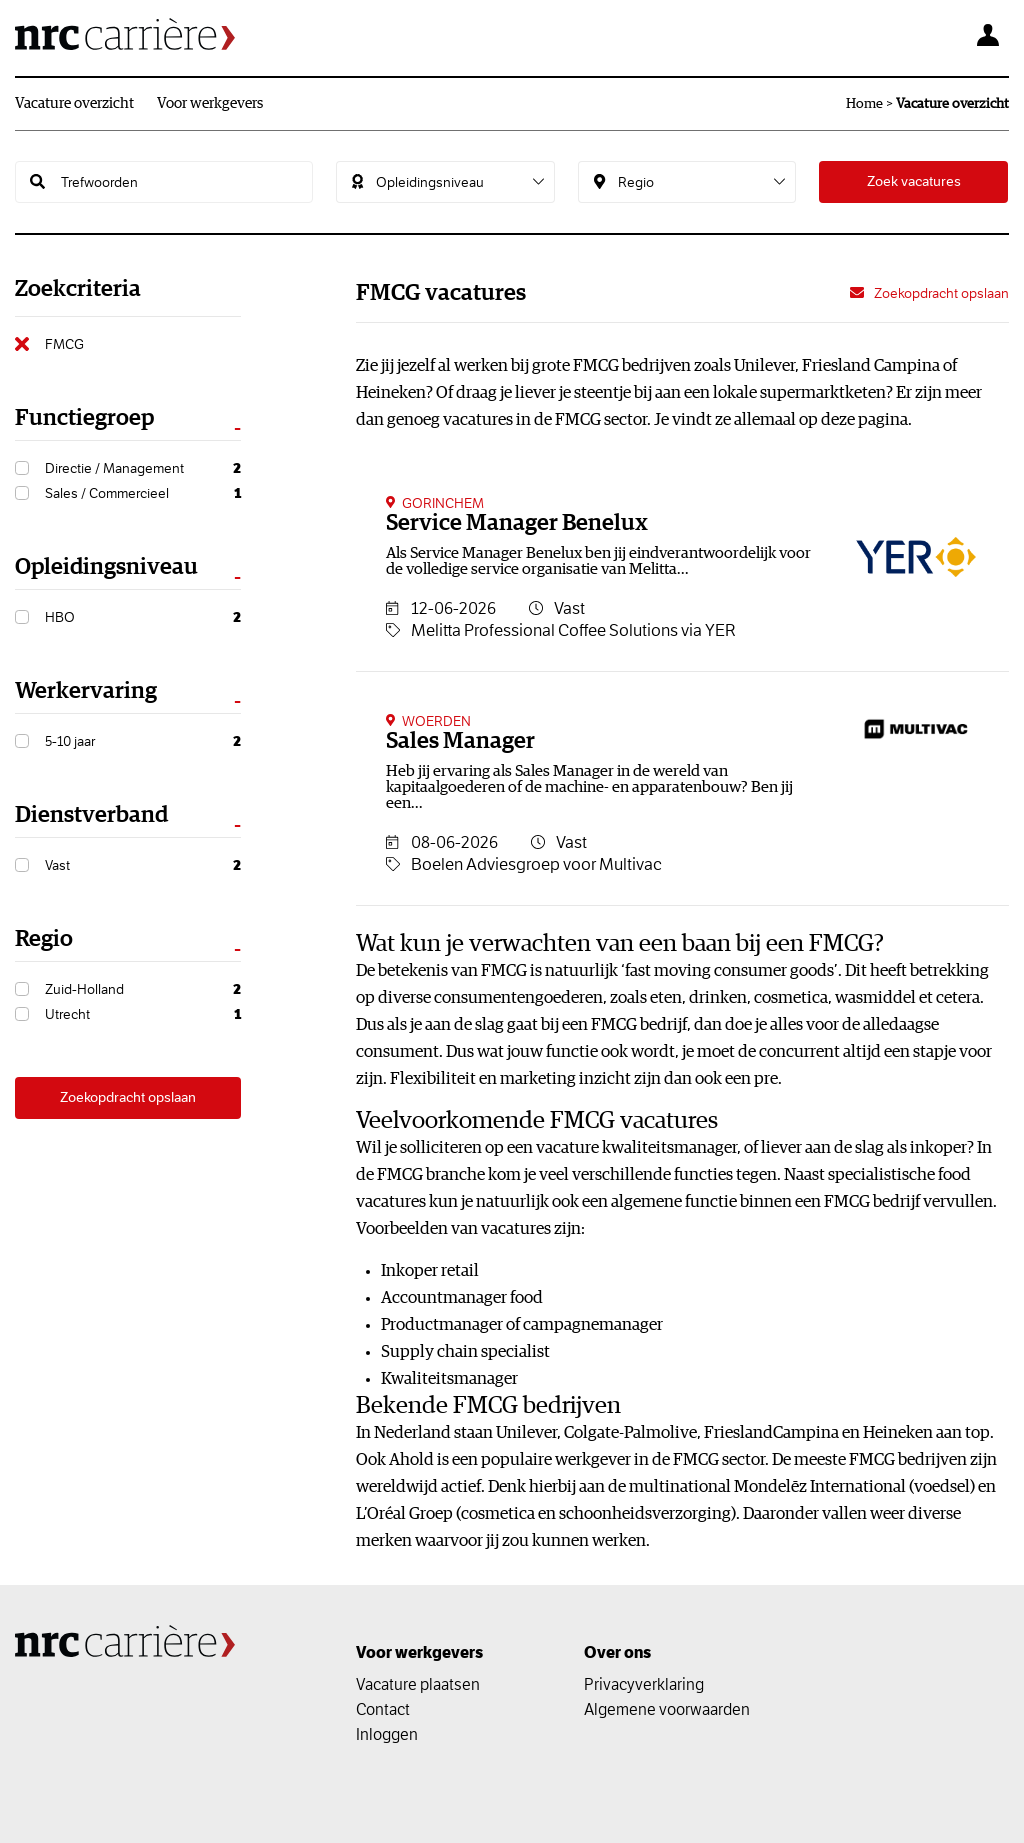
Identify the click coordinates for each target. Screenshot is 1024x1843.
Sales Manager (460, 741)
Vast (143, 865)
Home (864, 104)
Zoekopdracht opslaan (128, 1097)
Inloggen (387, 1734)
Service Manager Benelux (517, 523)
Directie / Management (143, 468)
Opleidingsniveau (106, 567)
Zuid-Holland (143, 989)
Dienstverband (91, 815)
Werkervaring (86, 691)
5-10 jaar (143, 741)
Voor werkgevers (210, 103)
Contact (383, 1709)
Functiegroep (84, 418)
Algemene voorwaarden (667, 1709)
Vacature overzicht (74, 103)
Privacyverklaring (644, 1684)
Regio (44, 939)
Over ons (617, 1652)
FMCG (64, 344)
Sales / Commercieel (143, 493)
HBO (143, 617)
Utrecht (143, 1014)
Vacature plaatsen (418, 1684)
